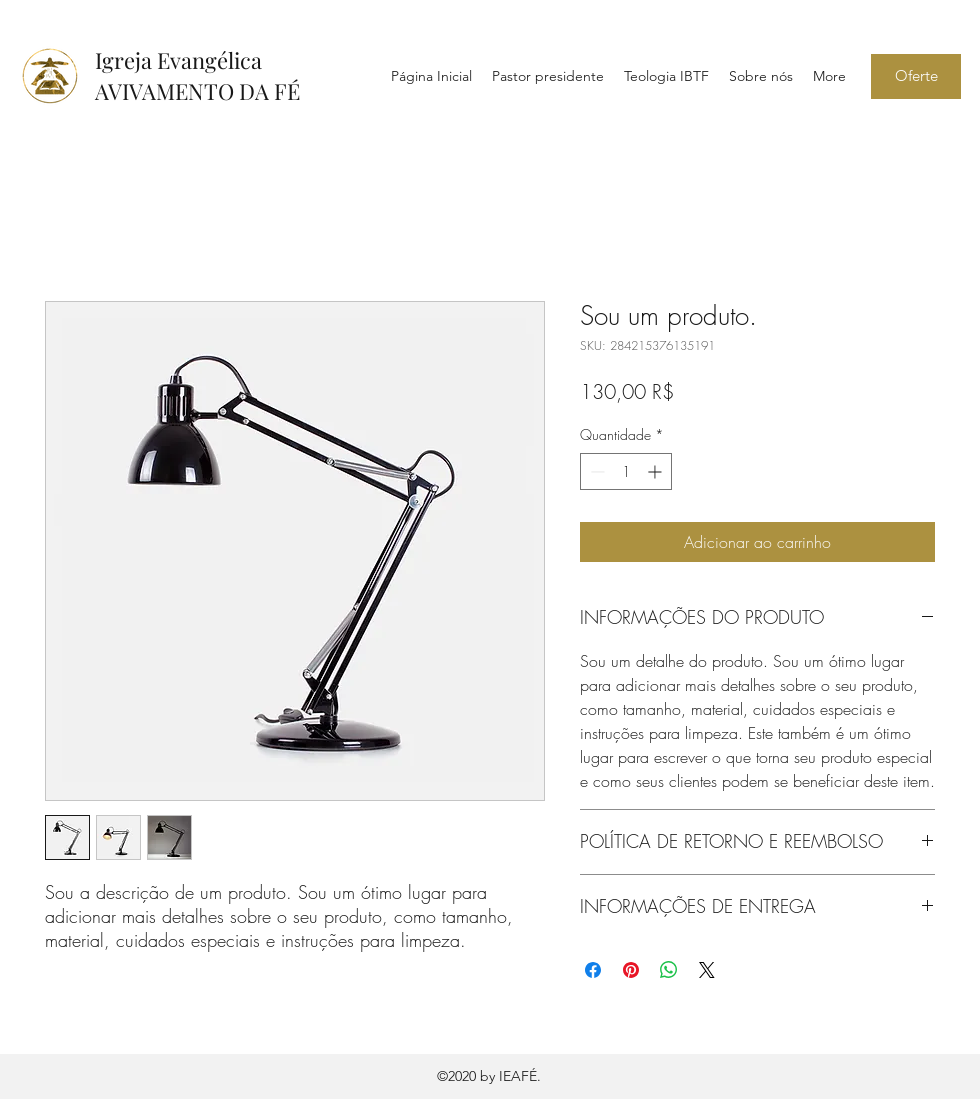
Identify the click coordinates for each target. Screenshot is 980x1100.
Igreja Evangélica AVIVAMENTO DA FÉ (197, 75)
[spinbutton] (626, 471)
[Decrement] (595, 471)
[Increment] (656, 471)
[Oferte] (916, 76)
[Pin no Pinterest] (631, 970)
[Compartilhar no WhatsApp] (669, 970)
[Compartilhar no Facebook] (593, 970)
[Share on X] (707, 970)
